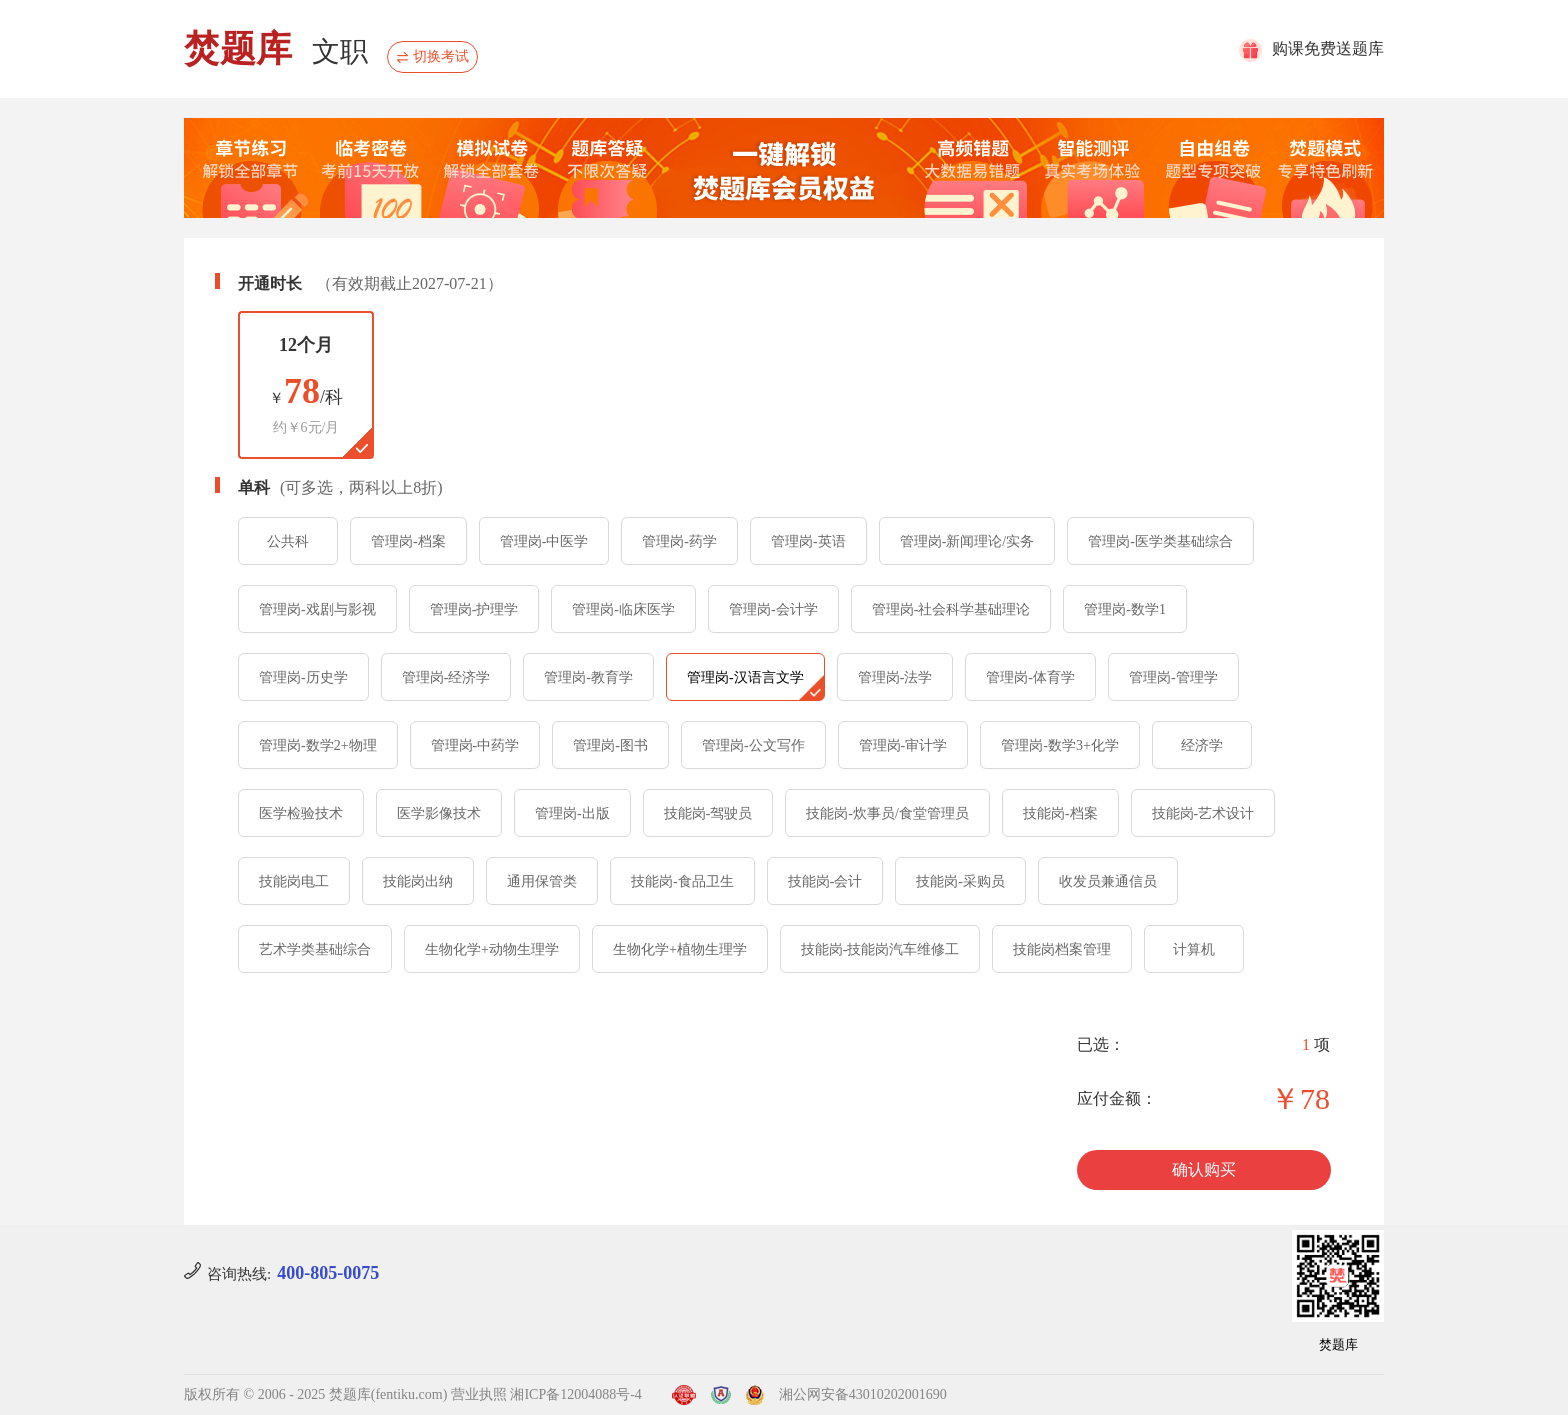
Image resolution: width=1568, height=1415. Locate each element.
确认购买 (1204, 1169)
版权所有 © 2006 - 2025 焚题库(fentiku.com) (315, 1394)
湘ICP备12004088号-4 (575, 1394)
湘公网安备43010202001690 (863, 1394)
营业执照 (479, 1394)
